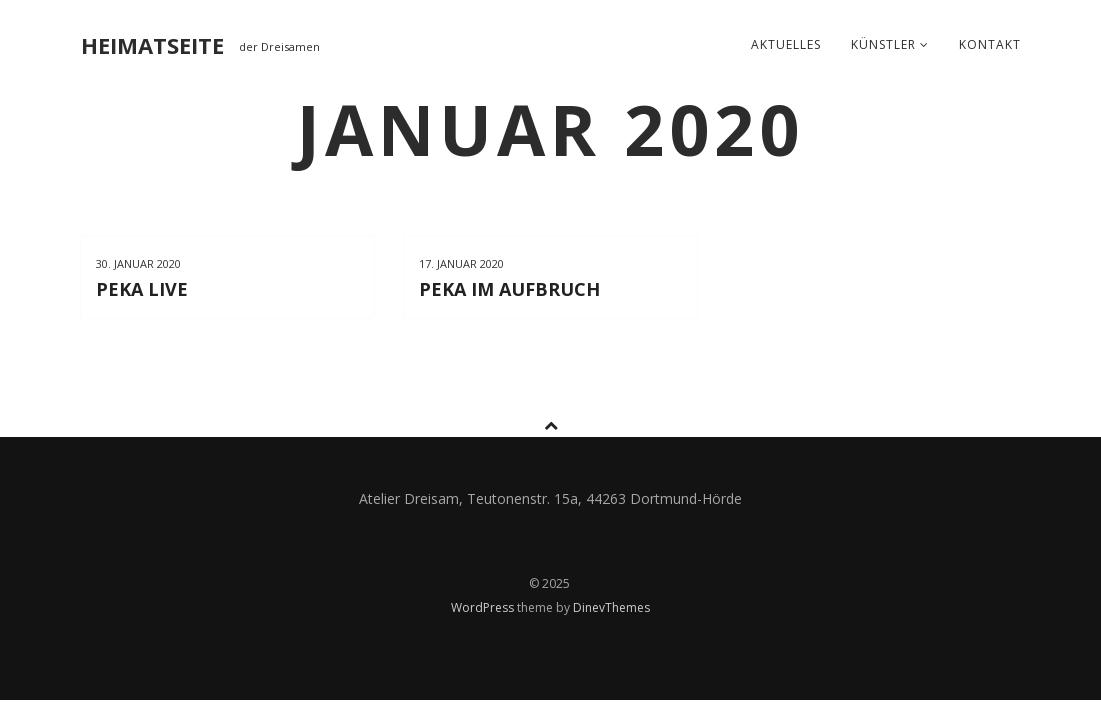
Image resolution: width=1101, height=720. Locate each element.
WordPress (484, 607)
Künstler (890, 44)
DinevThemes (611, 607)
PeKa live (142, 289)
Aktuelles (786, 44)
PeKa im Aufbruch (509, 289)
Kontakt (990, 44)
